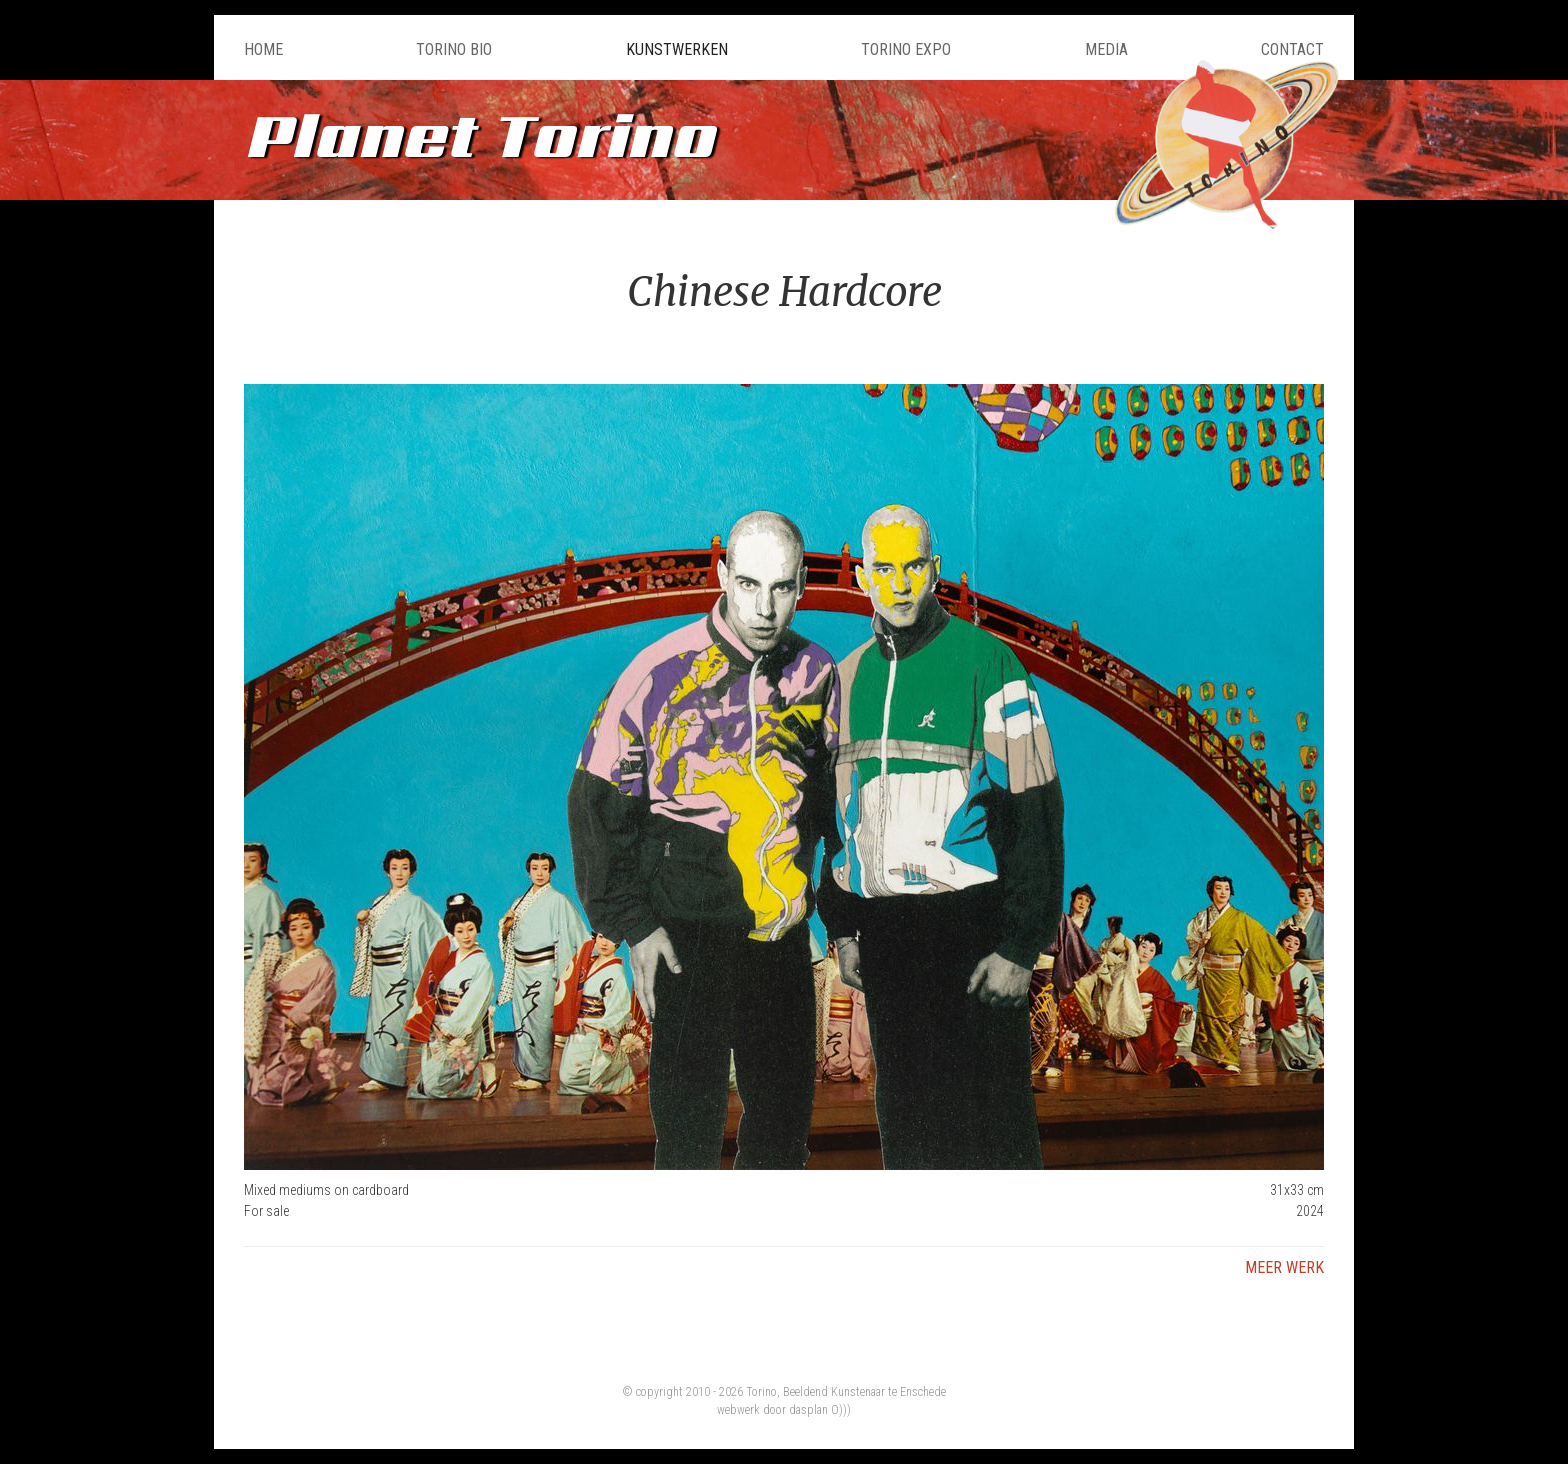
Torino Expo (906, 49)
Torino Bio (454, 49)
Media (1106, 49)
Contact (1292, 49)
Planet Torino (479, 134)
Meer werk (1284, 1267)
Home (263, 49)
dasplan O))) (820, 1410)
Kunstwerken (677, 49)
